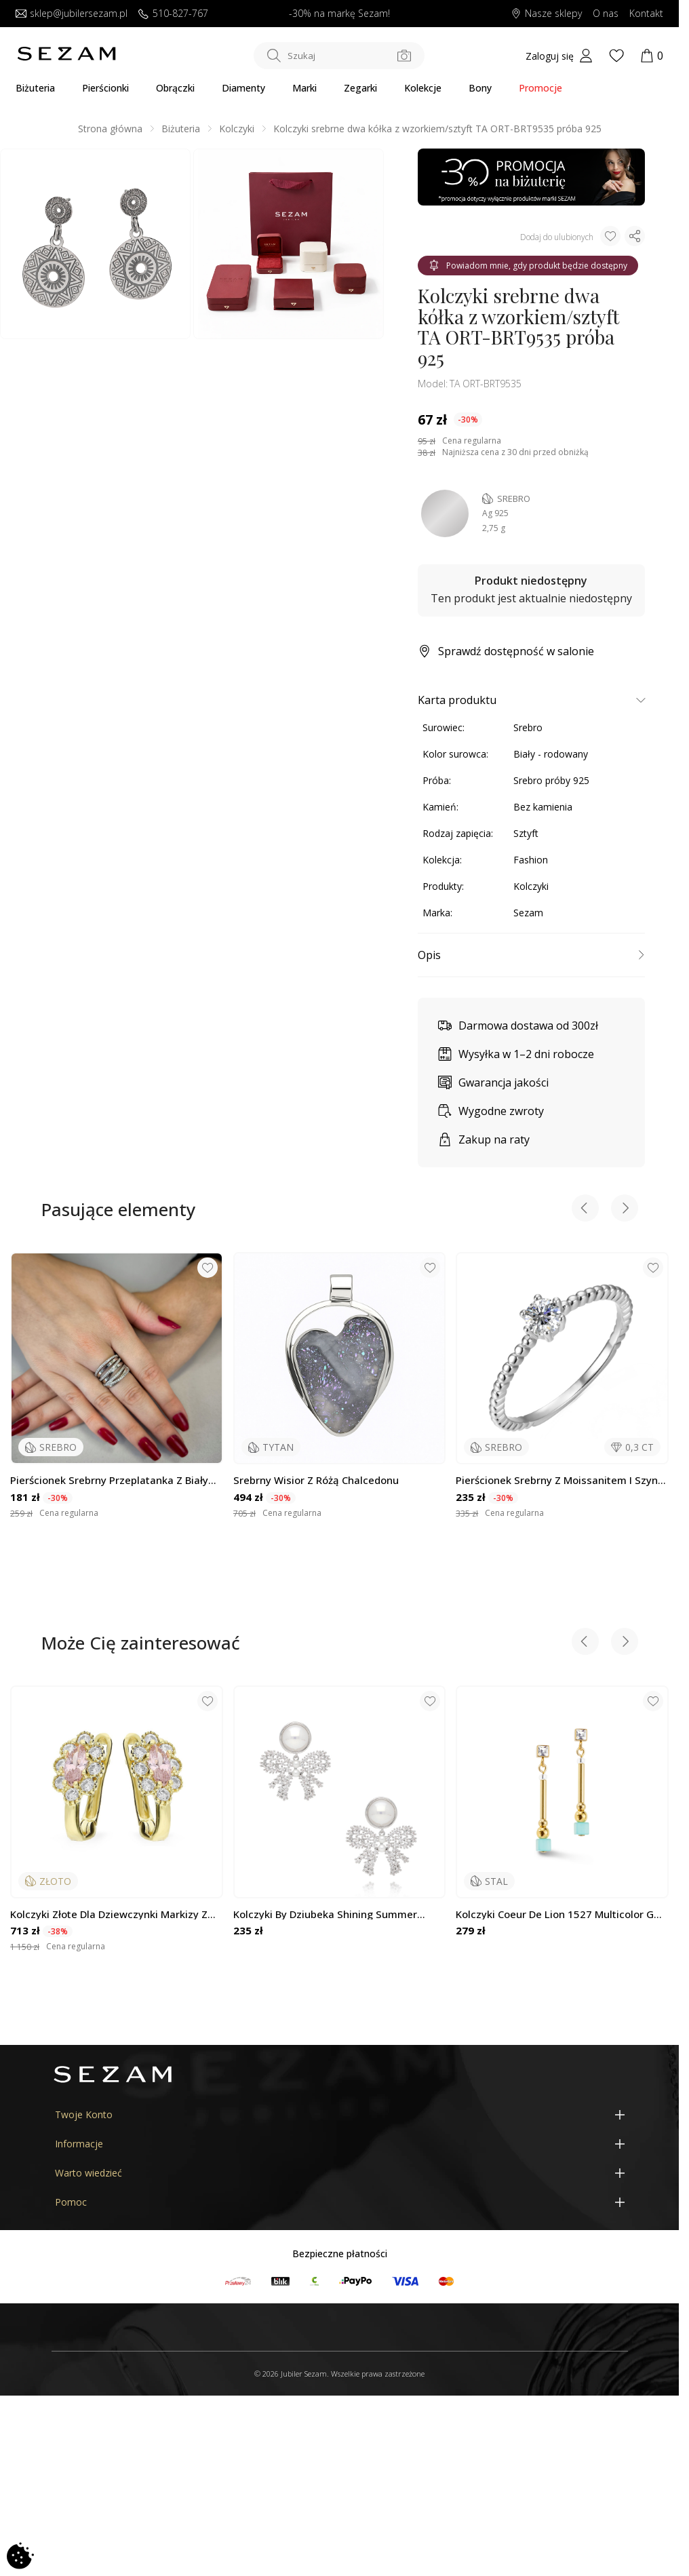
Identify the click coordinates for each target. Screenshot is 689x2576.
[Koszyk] (651, 55)
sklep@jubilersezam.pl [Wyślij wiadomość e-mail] (71, 14)
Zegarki (360, 87)
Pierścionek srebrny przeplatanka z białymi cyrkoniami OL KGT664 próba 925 (115, 1480)
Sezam (528, 912)
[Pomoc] (340, 2202)
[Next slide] (624, 1209)
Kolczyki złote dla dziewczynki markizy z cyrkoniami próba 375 (109, 1914)
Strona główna (110, 128)
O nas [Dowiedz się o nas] (605, 14)
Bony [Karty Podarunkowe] (480, 87)
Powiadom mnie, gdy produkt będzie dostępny (528, 265)
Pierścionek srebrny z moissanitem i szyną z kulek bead (560, 1480)
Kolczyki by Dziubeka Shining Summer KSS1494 (325, 1914)
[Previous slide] (585, 1209)
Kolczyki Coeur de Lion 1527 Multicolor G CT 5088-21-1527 (555, 1914)
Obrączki (175, 87)
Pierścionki (105, 87)
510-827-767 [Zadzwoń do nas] (173, 14)
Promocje (540, 87)
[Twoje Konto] (340, 2114)
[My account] (559, 55)
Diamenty (243, 87)
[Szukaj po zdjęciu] (404, 55)
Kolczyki (236, 128)
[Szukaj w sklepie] (339, 56)
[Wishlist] (616, 55)
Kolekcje (422, 87)
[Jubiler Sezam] (66, 57)
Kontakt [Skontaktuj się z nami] (646, 14)
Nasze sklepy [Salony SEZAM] (546, 14)
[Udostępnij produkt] (635, 236)
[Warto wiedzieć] (340, 2172)
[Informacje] (340, 2143)
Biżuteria (35, 87)
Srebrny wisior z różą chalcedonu (316, 1480)
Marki (304, 87)
